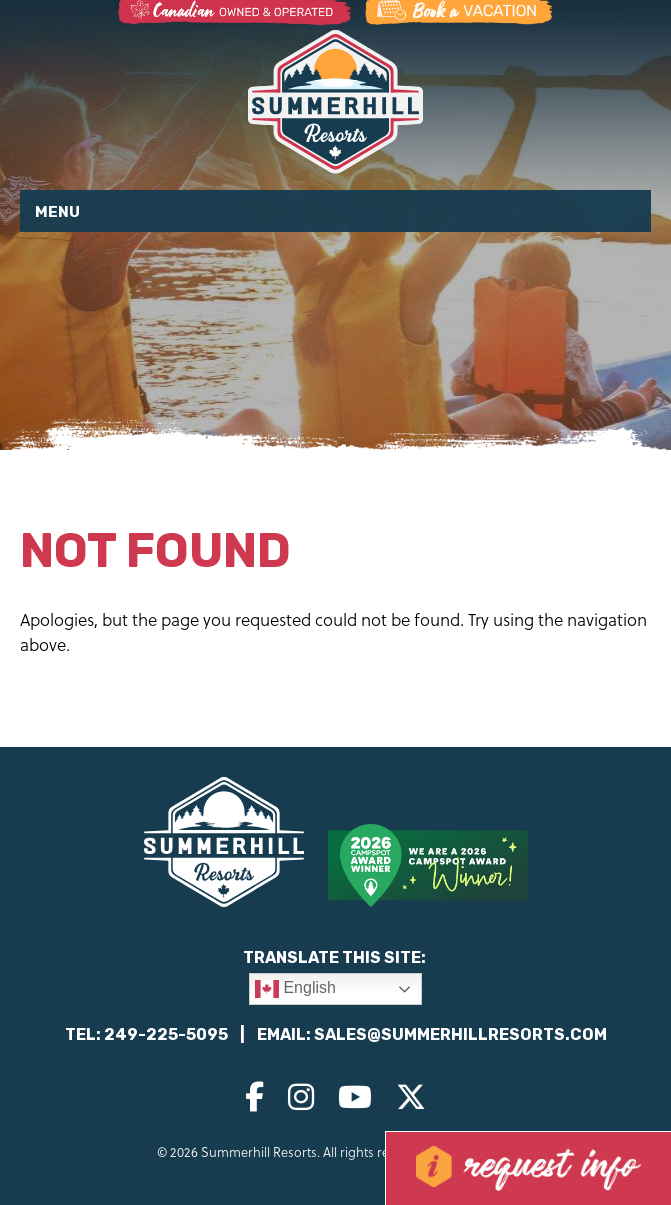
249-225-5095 (166, 1034)
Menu (57, 212)
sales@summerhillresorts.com (460, 1034)
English (295, 989)
